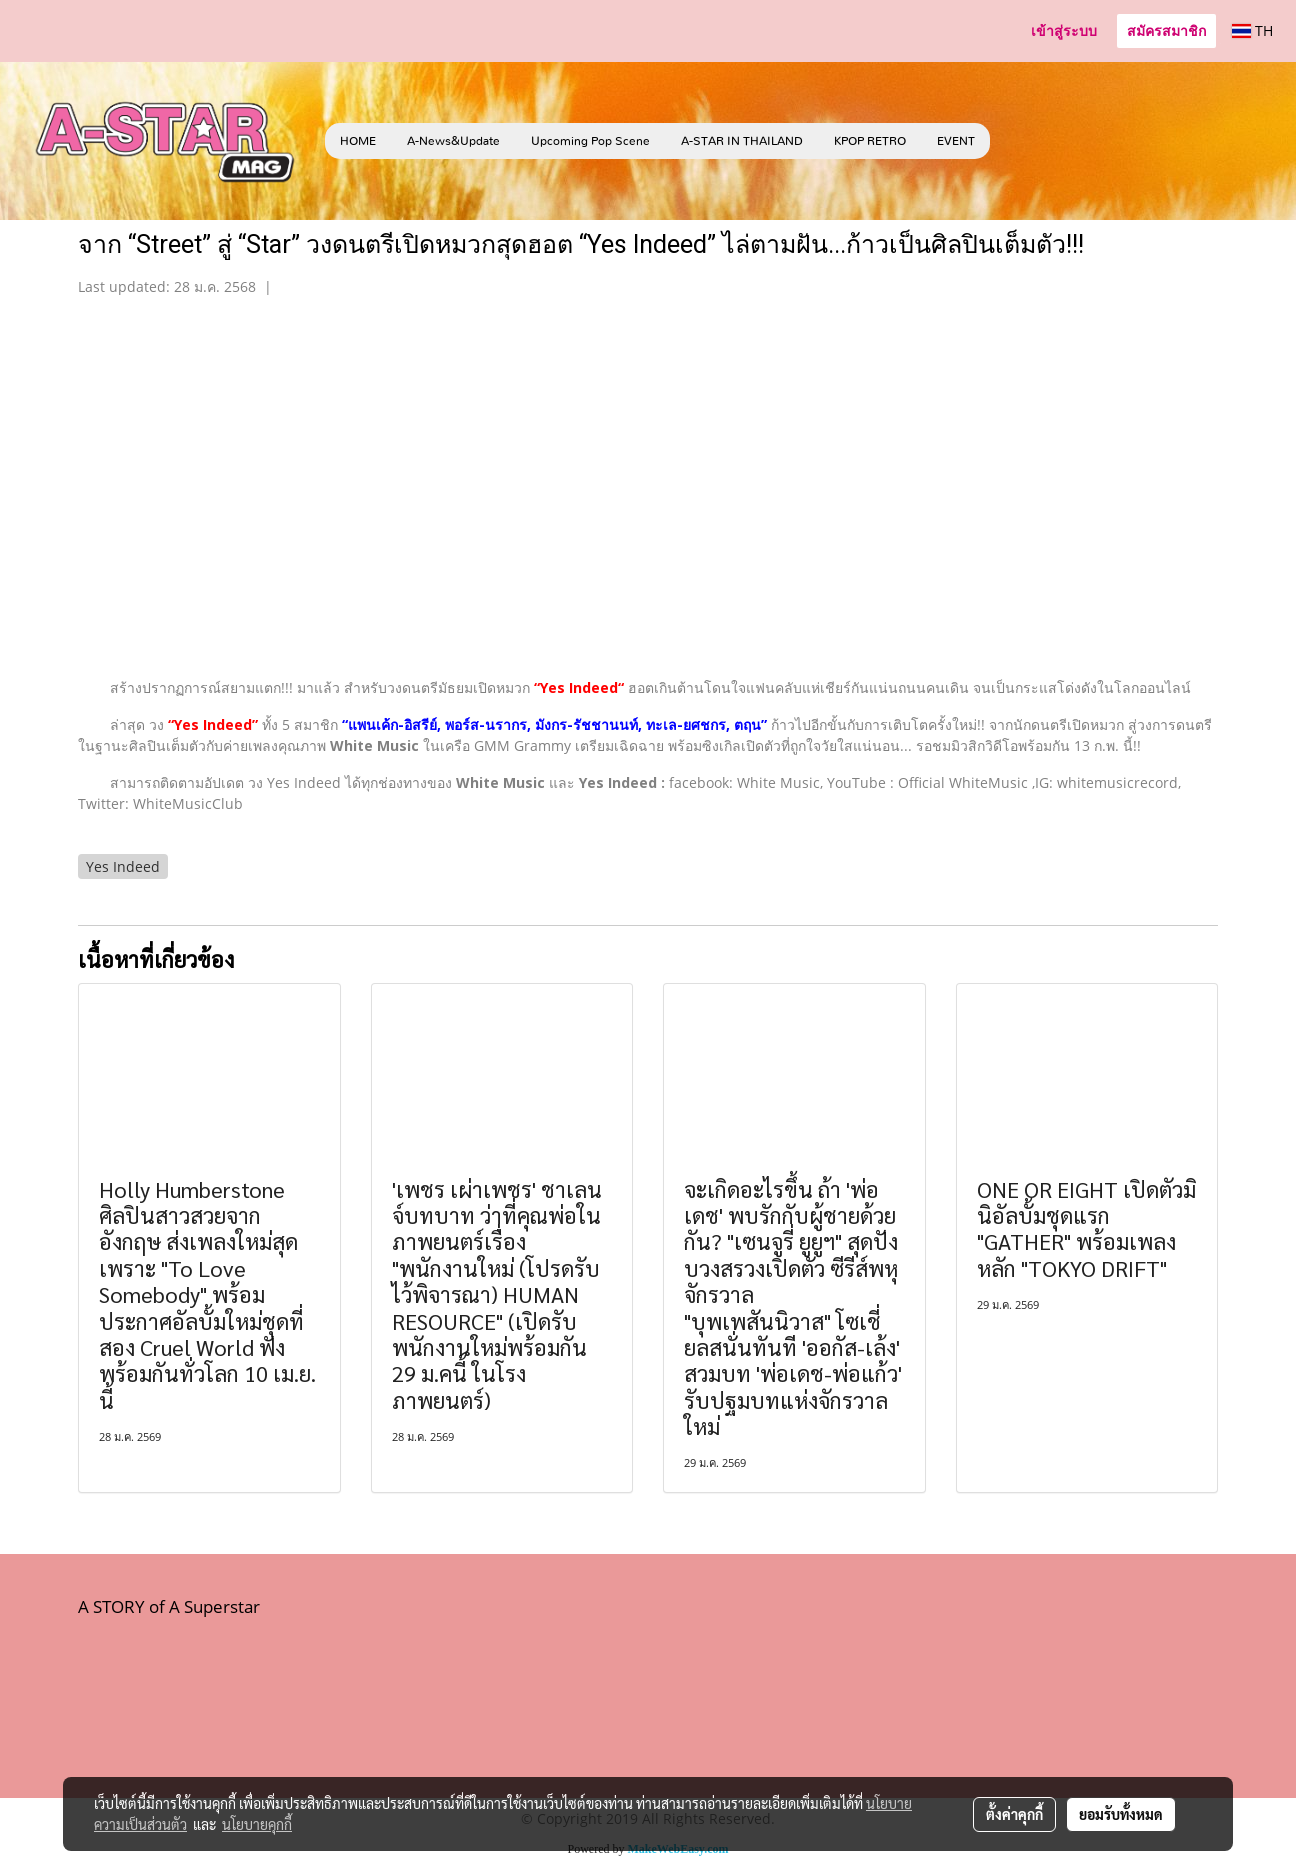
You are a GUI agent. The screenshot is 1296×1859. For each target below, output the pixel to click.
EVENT (956, 141)
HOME (358, 141)
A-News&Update (453, 141)
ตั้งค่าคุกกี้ (1014, 1814)
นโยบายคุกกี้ (257, 1824)
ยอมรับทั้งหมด (1121, 1814)
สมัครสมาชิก (1166, 30)
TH (1252, 30)
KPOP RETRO (870, 141)
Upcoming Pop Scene (590, 141)
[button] (1020, 141)
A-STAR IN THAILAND (742, 141)
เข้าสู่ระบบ (1064, 30)
